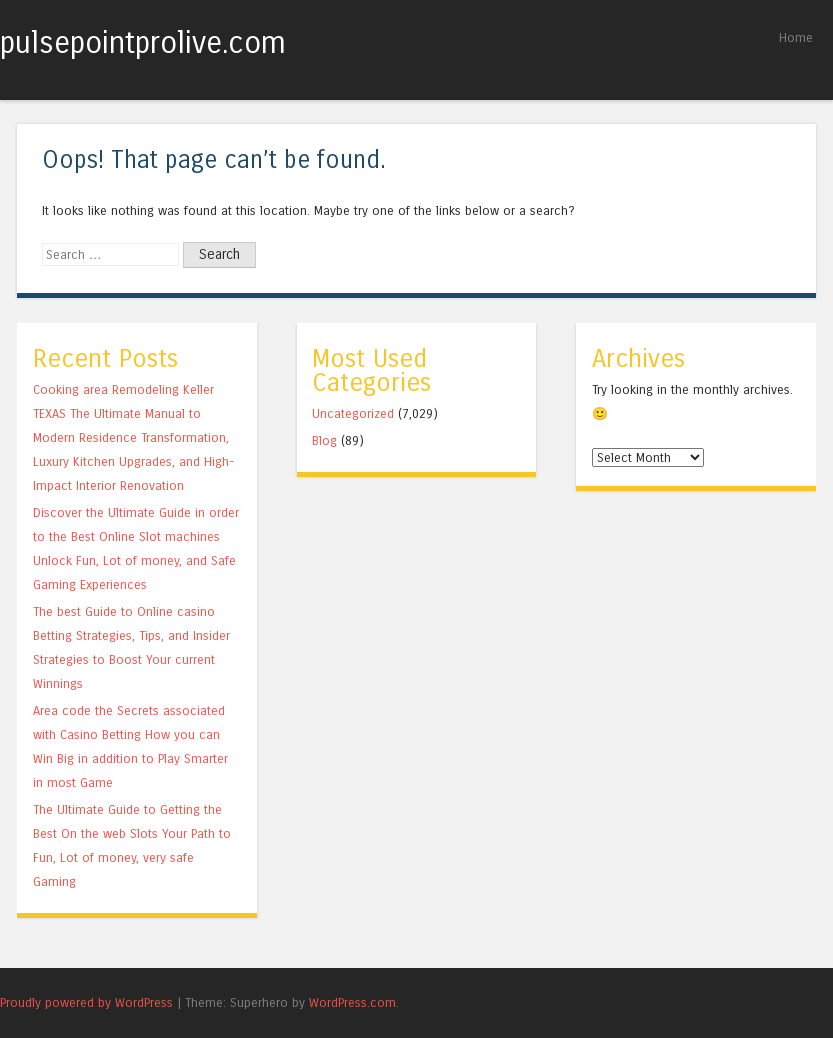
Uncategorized (353, 413)
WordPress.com (352, 1002)
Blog (324, 440)
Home (796, 37)
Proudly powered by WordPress (86, 1002)
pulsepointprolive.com (143, 43)
